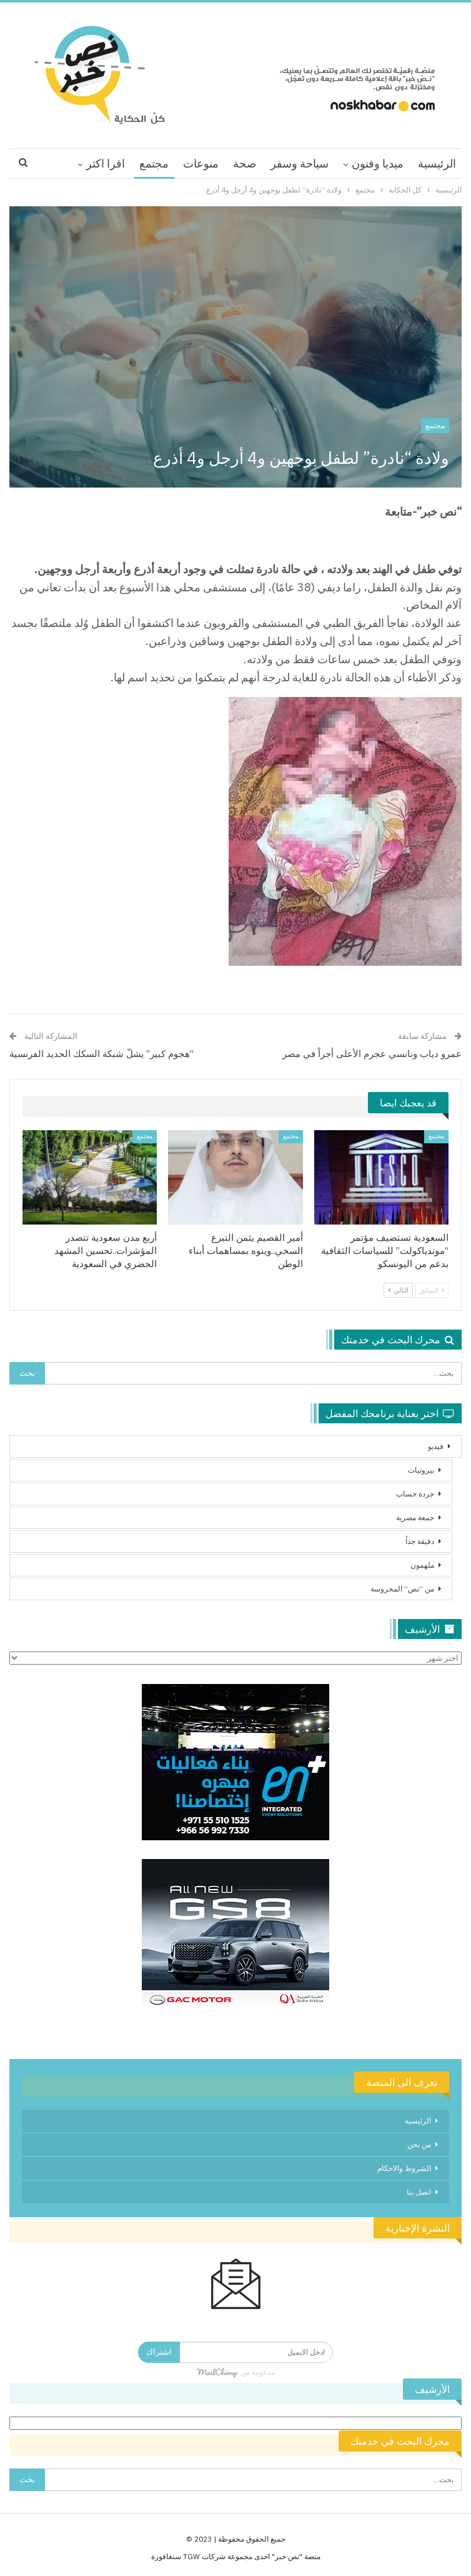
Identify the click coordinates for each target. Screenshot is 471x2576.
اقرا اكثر (105, 163)
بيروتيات (421, 1470)
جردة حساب (415, 1493)
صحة (244, 163)
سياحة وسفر (299, 163)
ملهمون (422, 1565)
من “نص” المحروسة (402, 1588)
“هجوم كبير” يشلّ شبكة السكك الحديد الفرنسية (101, 1054)
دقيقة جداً (419, 1541)
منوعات (201, 163)
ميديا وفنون (378, 163)
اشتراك (159, 2352)
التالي (398, 1290)
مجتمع (154, 163)
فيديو (436, 1446)
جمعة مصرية (415, 1517)
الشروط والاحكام (404, 2168)
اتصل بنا (419, 2192)
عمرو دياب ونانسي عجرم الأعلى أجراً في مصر (372, 1054)
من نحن (419, 2144)
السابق (431, 1290)
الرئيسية (437, 163)
